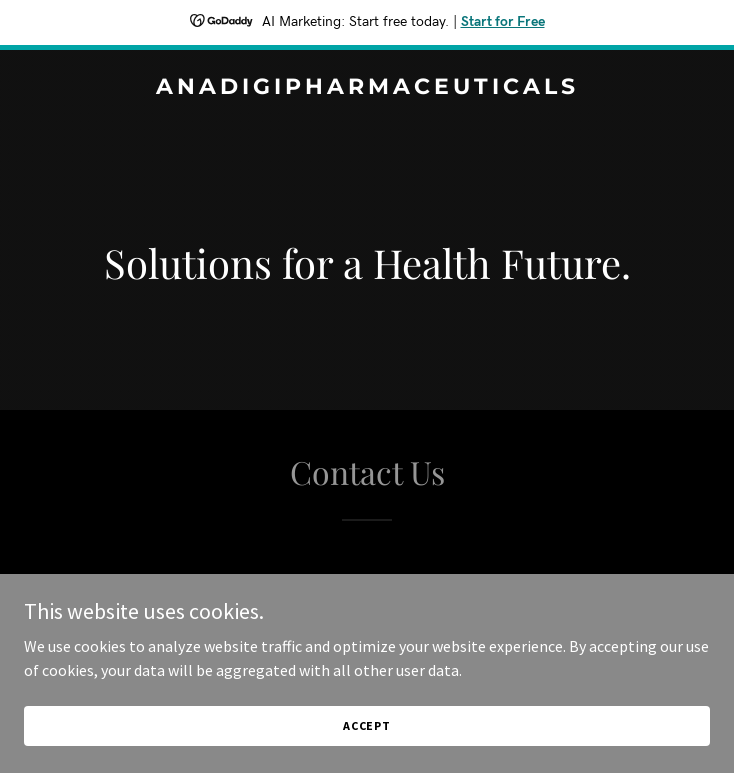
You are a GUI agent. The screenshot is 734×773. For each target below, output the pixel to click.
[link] (367, 88)
